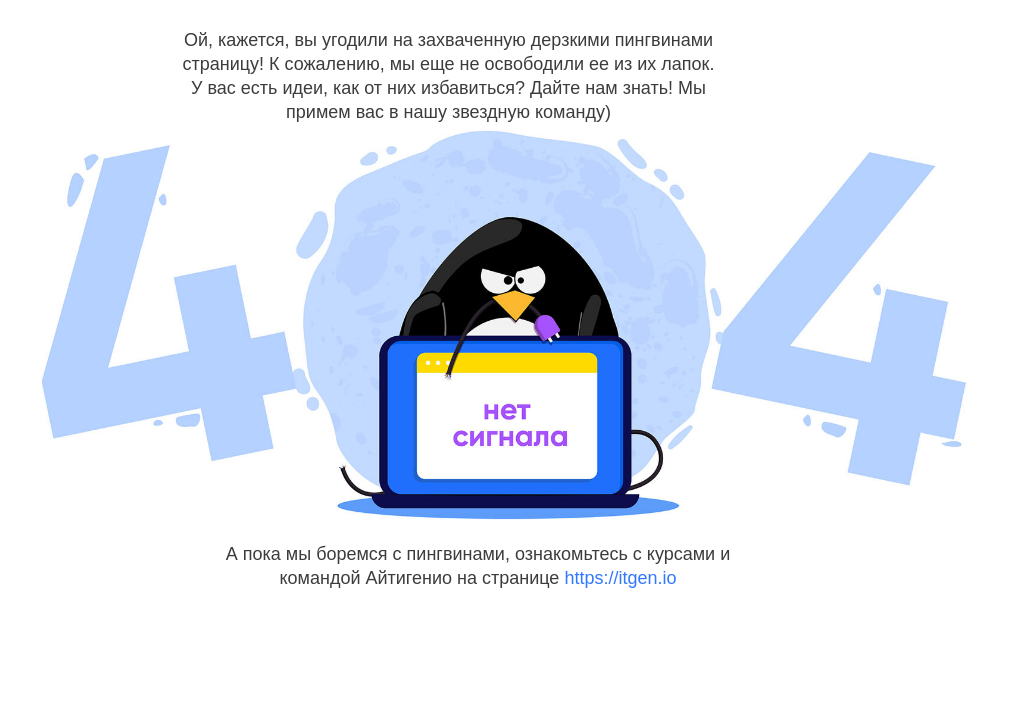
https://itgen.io (620, 578)
